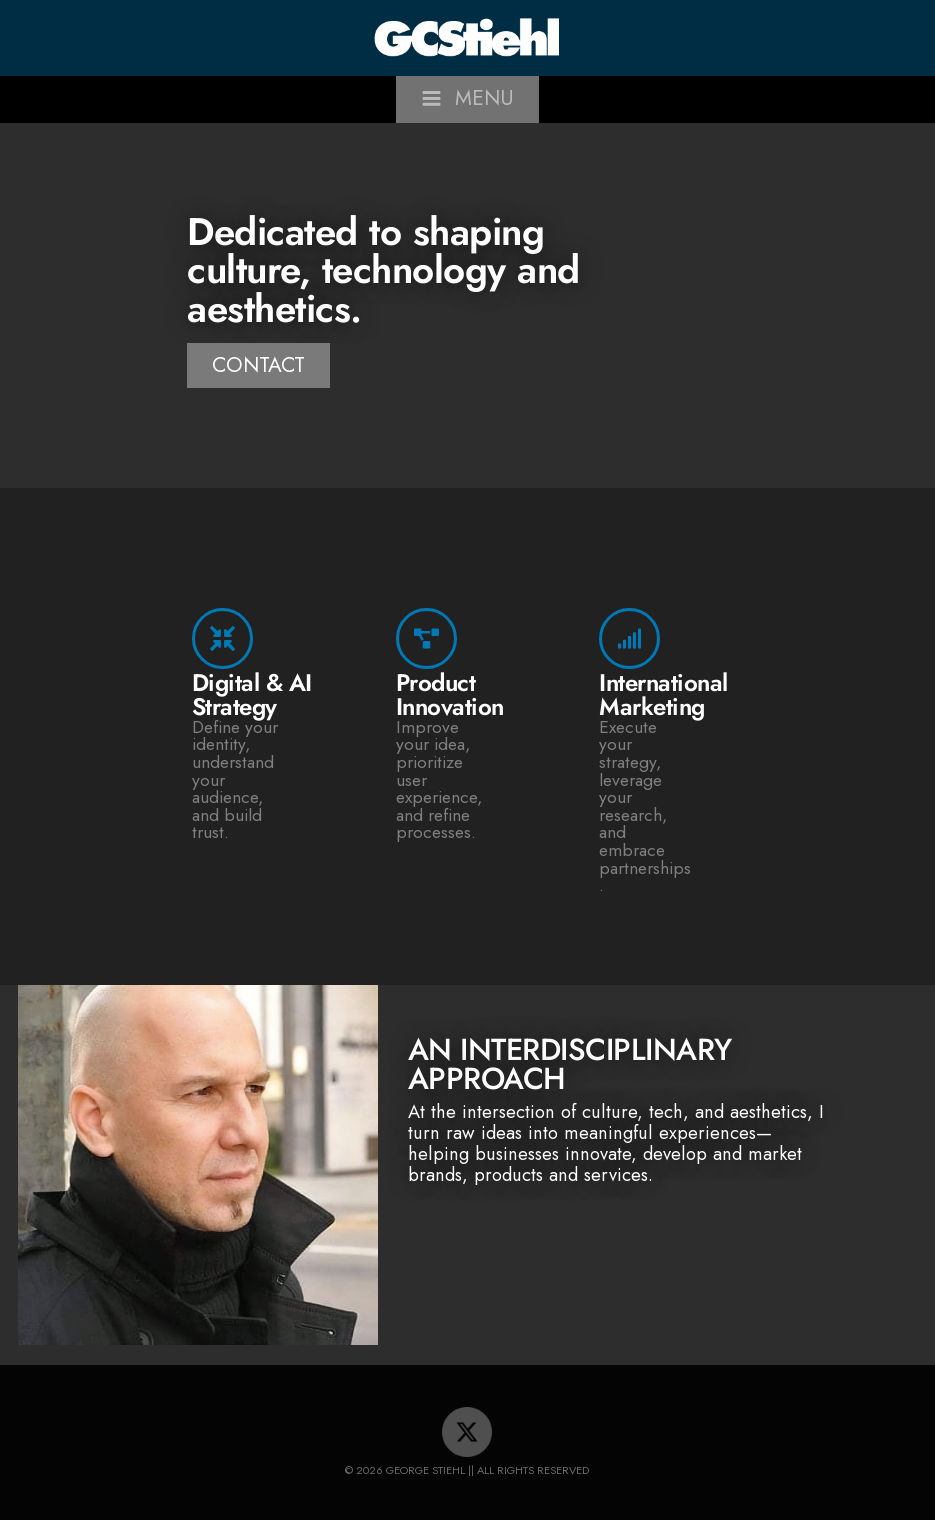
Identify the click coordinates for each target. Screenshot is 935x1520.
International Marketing (663, 694)
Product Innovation (450, 694)
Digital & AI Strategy (252, 694)
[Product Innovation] (426, 638)
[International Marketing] (629, 638)
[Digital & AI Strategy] (222, 638)
